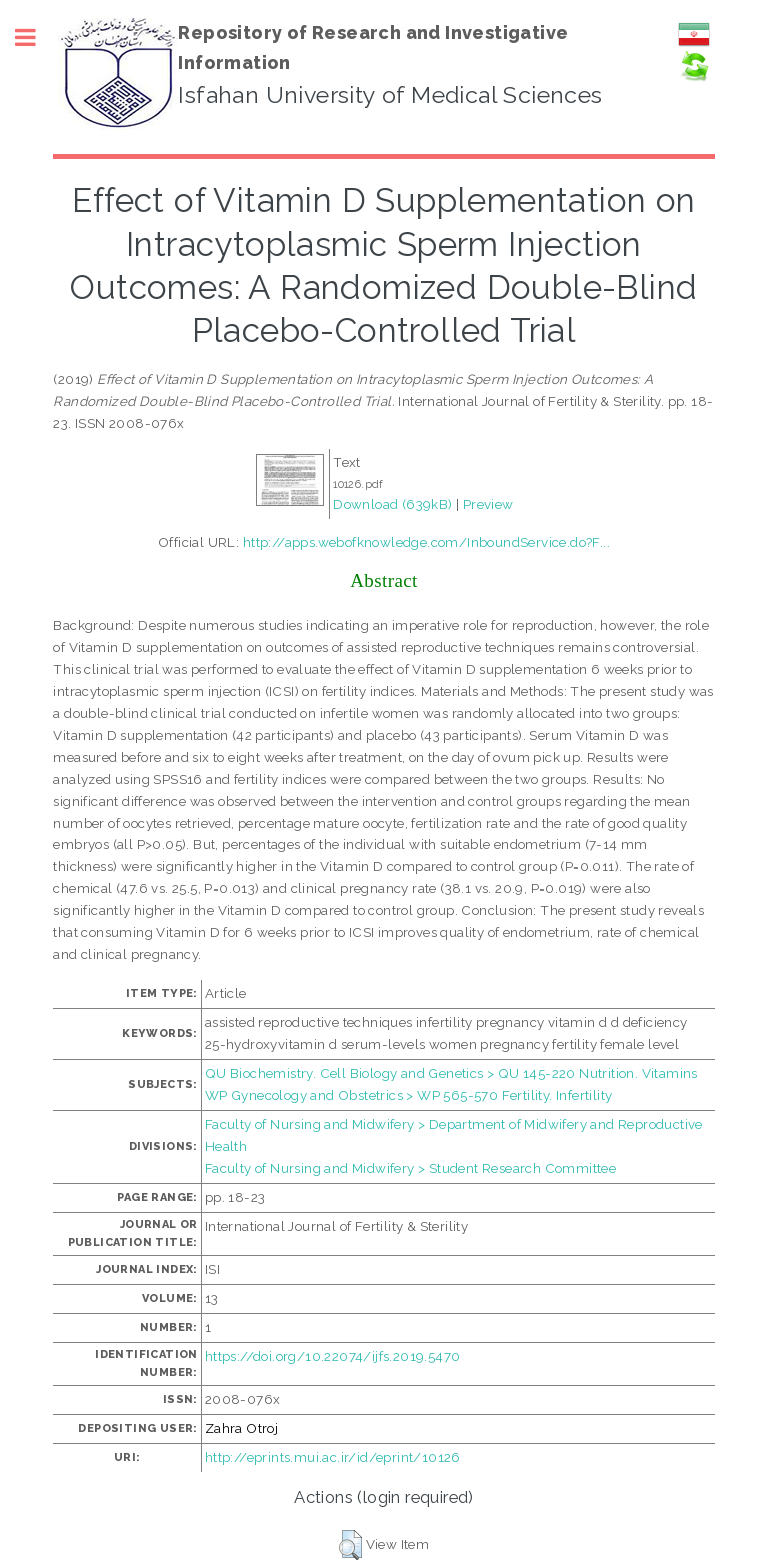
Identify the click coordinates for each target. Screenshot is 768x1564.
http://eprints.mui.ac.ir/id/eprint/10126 (333, 1457)
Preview (488, 504)
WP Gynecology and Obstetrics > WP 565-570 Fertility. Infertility (409, 1095)
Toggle (36, 37)
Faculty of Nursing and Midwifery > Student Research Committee (410, 1168)
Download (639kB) (392, 504)
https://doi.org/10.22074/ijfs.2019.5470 (333, 1356)
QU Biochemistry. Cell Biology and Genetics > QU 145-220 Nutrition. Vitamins (451, 1073)
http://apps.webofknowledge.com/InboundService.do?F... (426, 542)
